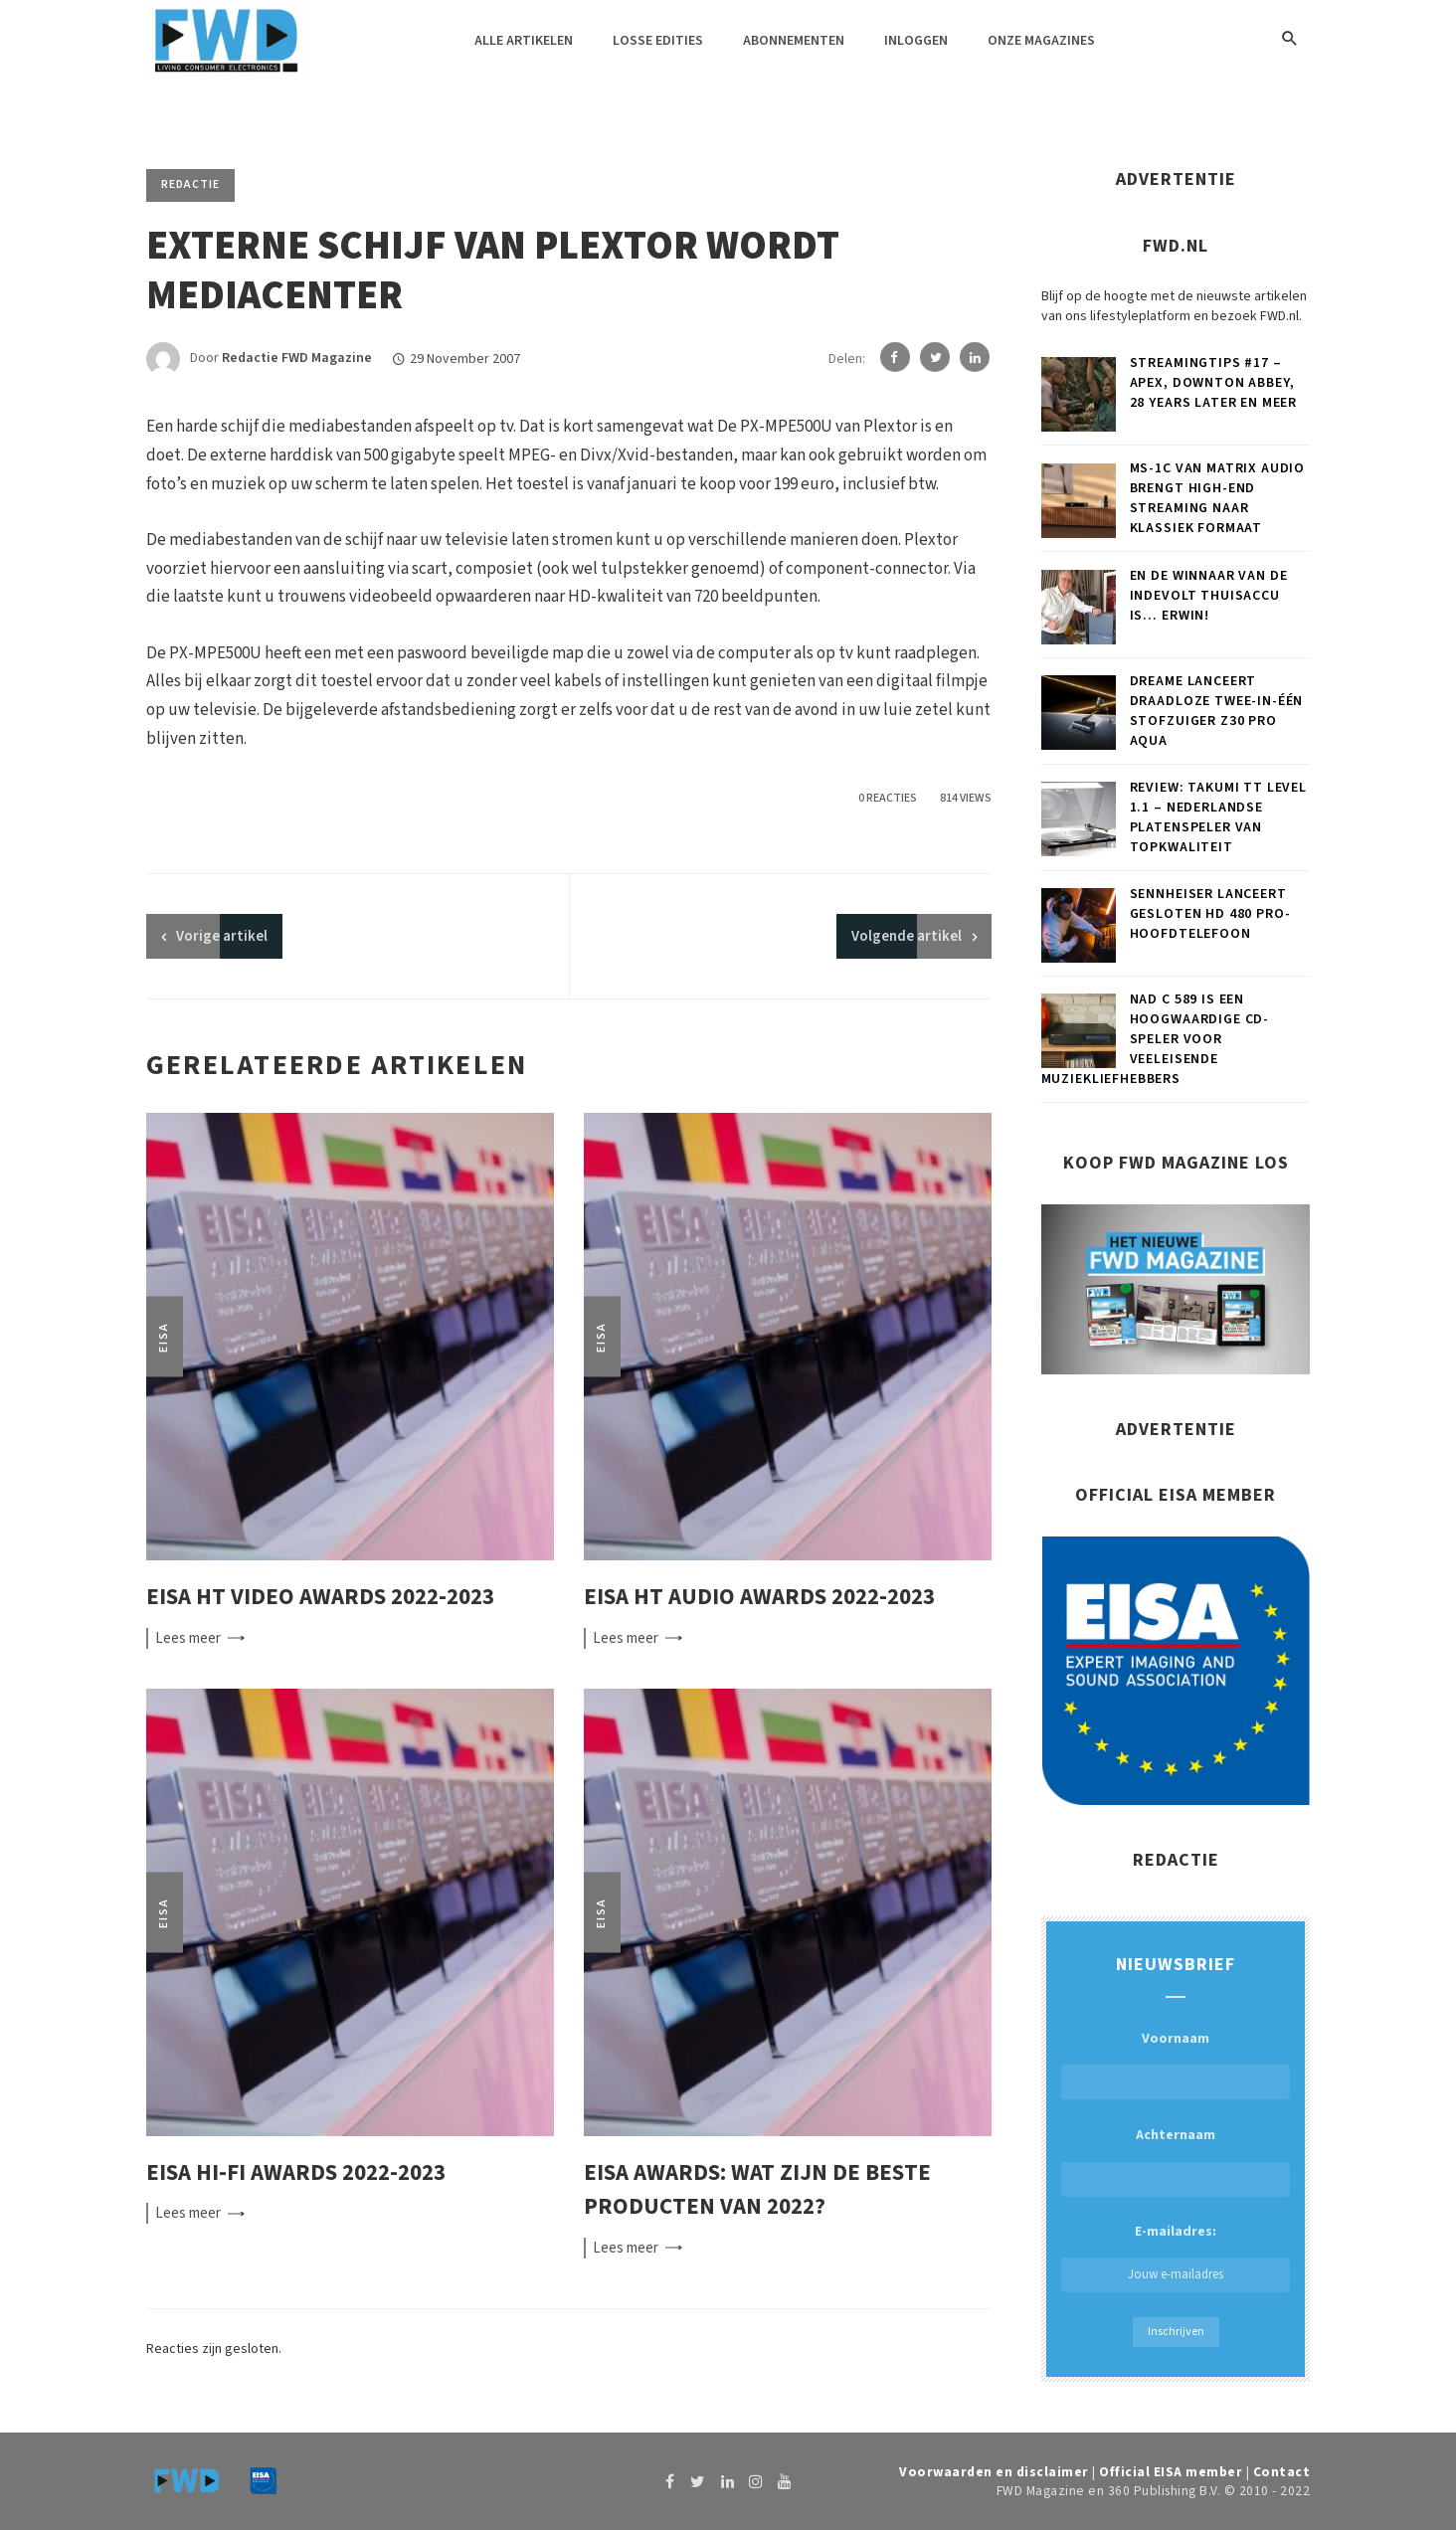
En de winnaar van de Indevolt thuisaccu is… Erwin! (1209, 596)
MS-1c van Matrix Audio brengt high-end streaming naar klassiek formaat (1217, 498)
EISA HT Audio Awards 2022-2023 (759, 1596)
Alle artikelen (523, 41)
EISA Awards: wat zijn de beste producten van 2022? (757, 2190)
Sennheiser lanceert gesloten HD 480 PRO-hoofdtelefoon (1210, 914)
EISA (163, 1337)
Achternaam (1175, 2135)
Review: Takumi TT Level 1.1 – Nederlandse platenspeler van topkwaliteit (1218, 817)
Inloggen (916, 41)
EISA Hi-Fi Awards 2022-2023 (296, 2172)
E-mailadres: (1175, 2257)
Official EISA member (1170, 2471)
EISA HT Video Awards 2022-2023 (320, 1596)
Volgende (906, 936)
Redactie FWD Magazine (297, 359)
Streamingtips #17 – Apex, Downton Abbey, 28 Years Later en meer (1213, 383)
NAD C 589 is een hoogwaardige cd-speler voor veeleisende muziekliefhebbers (1155, 1039)
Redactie (190, 184)
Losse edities (658, 41)
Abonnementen (793, 41)
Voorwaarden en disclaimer (994, 2471)
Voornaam (1175, 2039)
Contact (1282, 2471)
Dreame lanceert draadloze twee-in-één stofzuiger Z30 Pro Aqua (1217, 711)
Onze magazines (1041, 41)
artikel (222, 936)
